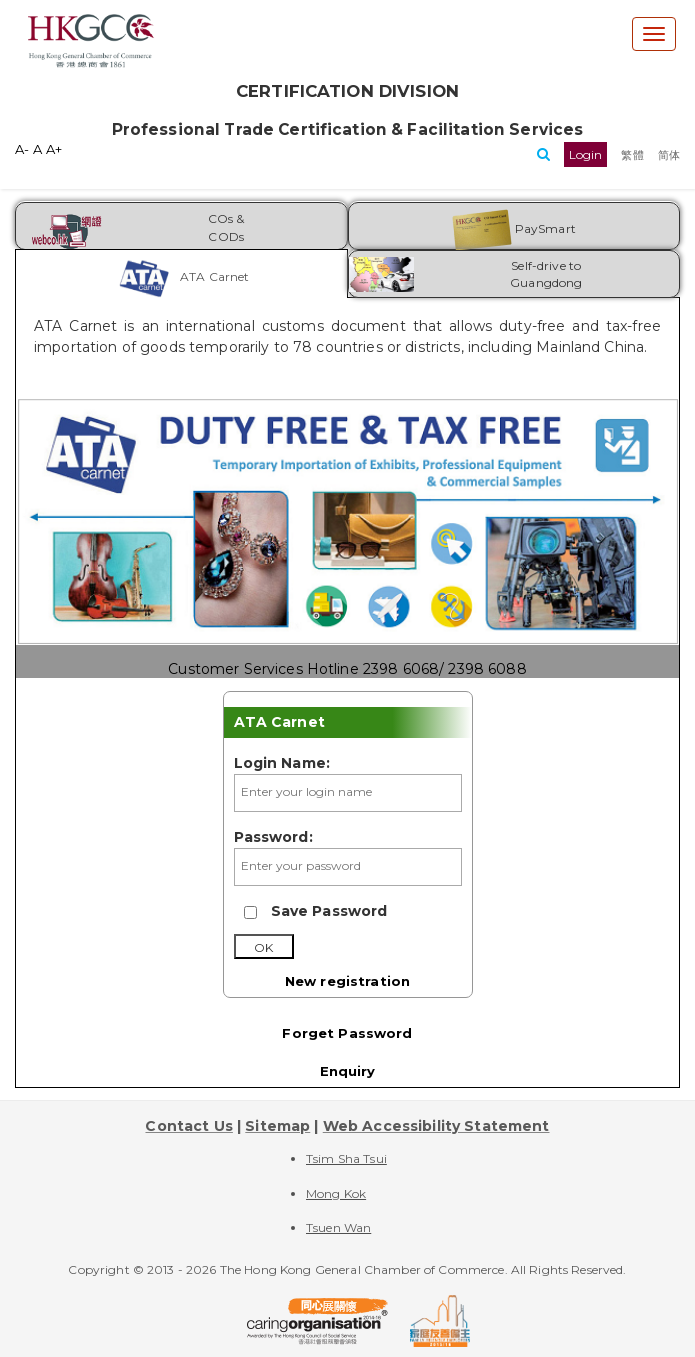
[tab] (181, 273)
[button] (586, 154)
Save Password (329, 911)
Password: (273, 837)
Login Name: (282, 763)
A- (22, 149)
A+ (54, 149)
